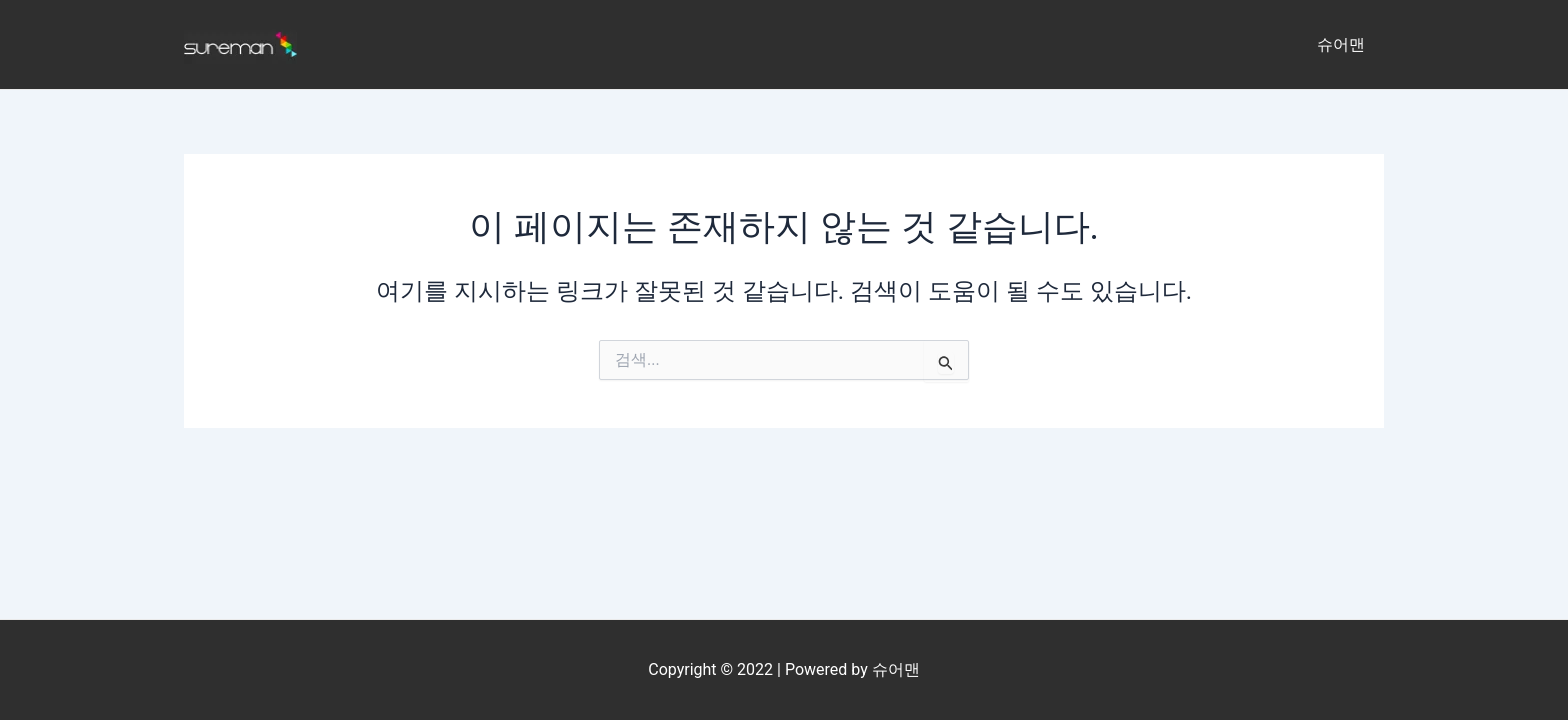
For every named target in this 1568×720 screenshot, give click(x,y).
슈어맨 (1344, 44)
